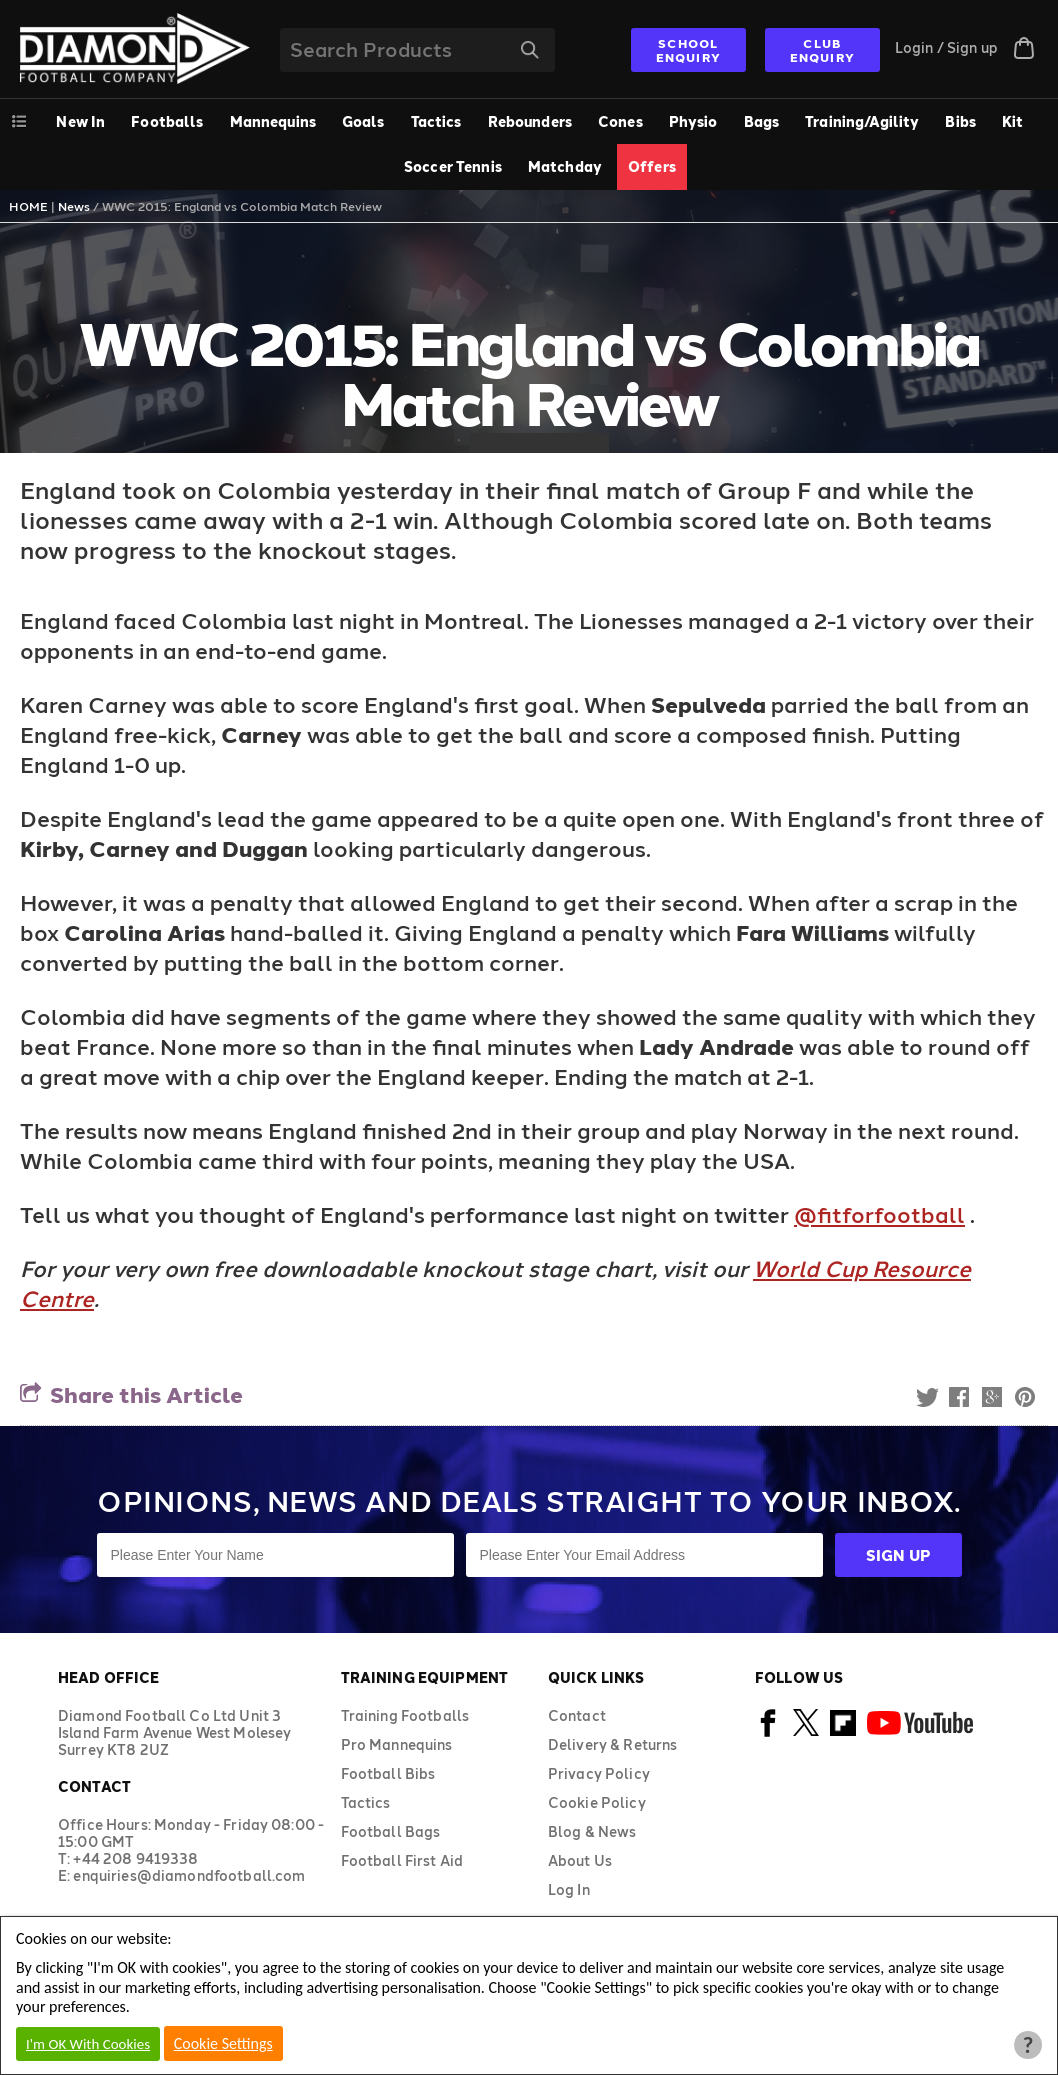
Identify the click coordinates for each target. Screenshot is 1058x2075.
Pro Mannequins (397, 1744)
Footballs (167, 121)
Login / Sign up (946, 47)
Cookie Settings (223, 2043)
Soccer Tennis (453, 166)
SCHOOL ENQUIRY (688, 50)
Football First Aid (402, 1860)
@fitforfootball (879, 1214)
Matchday (565, 166)
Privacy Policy (599, 1773)
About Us (580, 1860)
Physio (693, 121)
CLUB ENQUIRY (822, 50)
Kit (1012, 121)
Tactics (436, 121)
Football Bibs (388, 1773)
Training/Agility (862, 121)
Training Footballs (405, 1715)
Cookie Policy (597, 1802)
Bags (762, 121)
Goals (363, 121)
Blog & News (592, 1831)
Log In (569, 1889)
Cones (620, 121)
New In (80, 121)
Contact (577, 1715)
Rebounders (530, 121)
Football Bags (391, 1831)
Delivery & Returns (613, 1744)
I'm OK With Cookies (88, 2044)
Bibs (960, 121)
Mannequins (273, 121)
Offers (652, 166)
